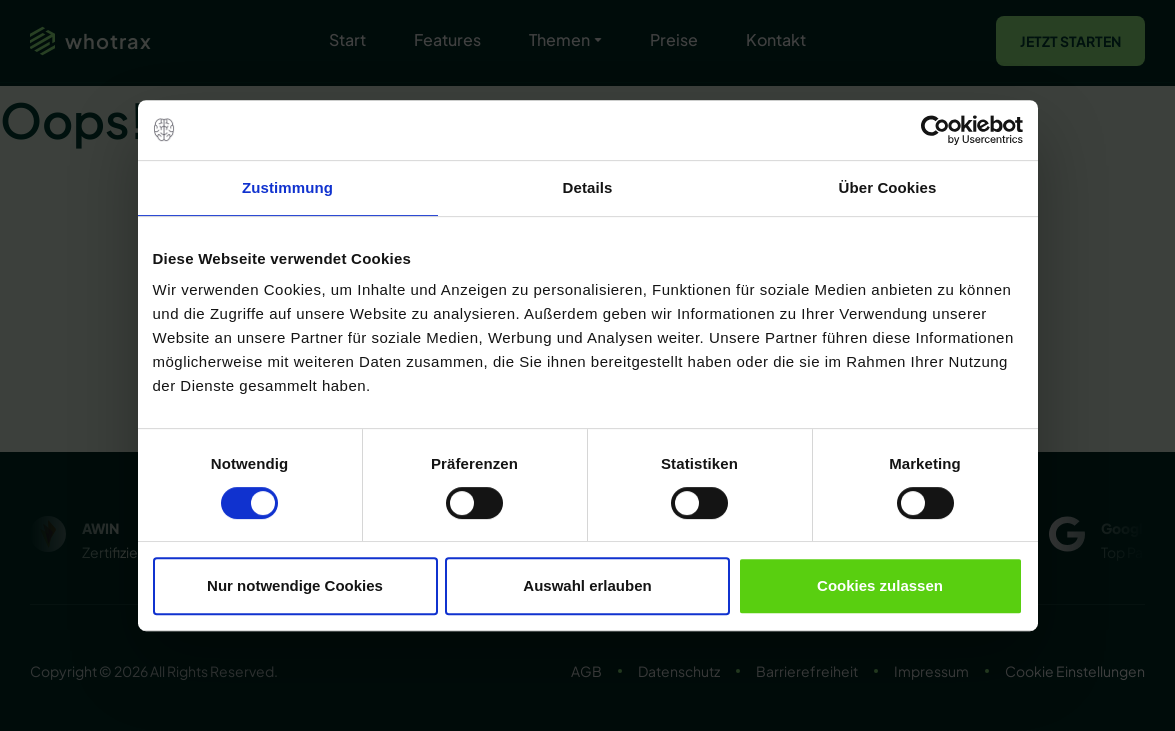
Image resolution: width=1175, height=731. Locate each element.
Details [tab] (588, 187)
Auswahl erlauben (587, 585)
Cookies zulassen (880, 585)
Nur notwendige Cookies (295, 585)
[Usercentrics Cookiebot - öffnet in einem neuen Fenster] (935, 130)
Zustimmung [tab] (287, 187)
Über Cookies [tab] (888, 187)
